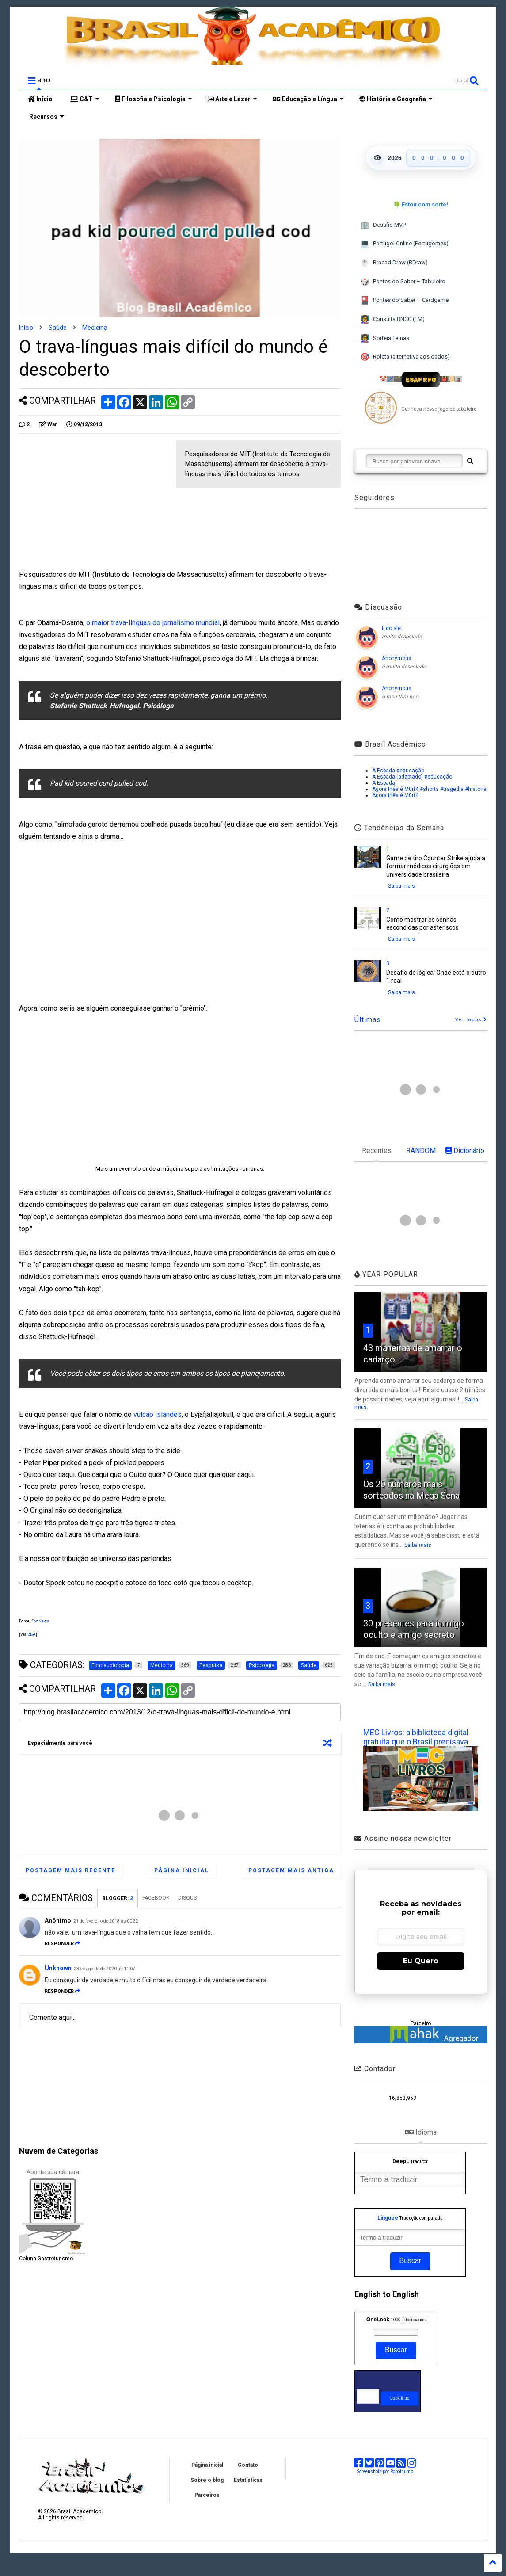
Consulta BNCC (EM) (392, 319)
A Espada (383, 783)
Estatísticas (248, 2480)
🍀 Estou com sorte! (420, 204)
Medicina (94, 327)
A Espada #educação (398, 770)
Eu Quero (420, 1961)
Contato (248, 2465)
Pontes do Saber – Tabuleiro (402, 281)
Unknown (58, 1968)
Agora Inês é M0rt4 (395, 795)
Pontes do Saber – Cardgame (404, 300)
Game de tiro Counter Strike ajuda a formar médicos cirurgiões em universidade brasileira (435, 866)
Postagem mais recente (70, 1870)
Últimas (367, 1019)
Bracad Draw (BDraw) (394, 262)
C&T (84, 99)
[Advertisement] (93, 502)
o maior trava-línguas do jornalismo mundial (153, 622)
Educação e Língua (308, 99)
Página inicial (181, 1870)
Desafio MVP (383, 225)
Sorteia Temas (384, 338)
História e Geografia (396, 99)
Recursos (46, 116)
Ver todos (471, 1020)
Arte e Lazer (232, 99)
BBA (31, 1634)
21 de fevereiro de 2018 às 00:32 (105, 1921)
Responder (62, 1943)
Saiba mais (401, 886)
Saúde (58, 327)
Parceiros (207, 2495)
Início (40, 99)
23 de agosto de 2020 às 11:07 (104, 1968)
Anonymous (396, 658)
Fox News (40, 1621)
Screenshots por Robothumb (385, 2471)
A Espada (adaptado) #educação (412, 777)
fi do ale (391, 628)
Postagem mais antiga (291, 1870)
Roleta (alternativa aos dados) (405, 357)
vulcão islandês (157, 1414)
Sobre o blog (207, 2480)
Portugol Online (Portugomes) (404, 243)
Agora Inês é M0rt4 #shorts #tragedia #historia (429, 789)
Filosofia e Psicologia (153, 99)
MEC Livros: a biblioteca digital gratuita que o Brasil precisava (415, 1737)
